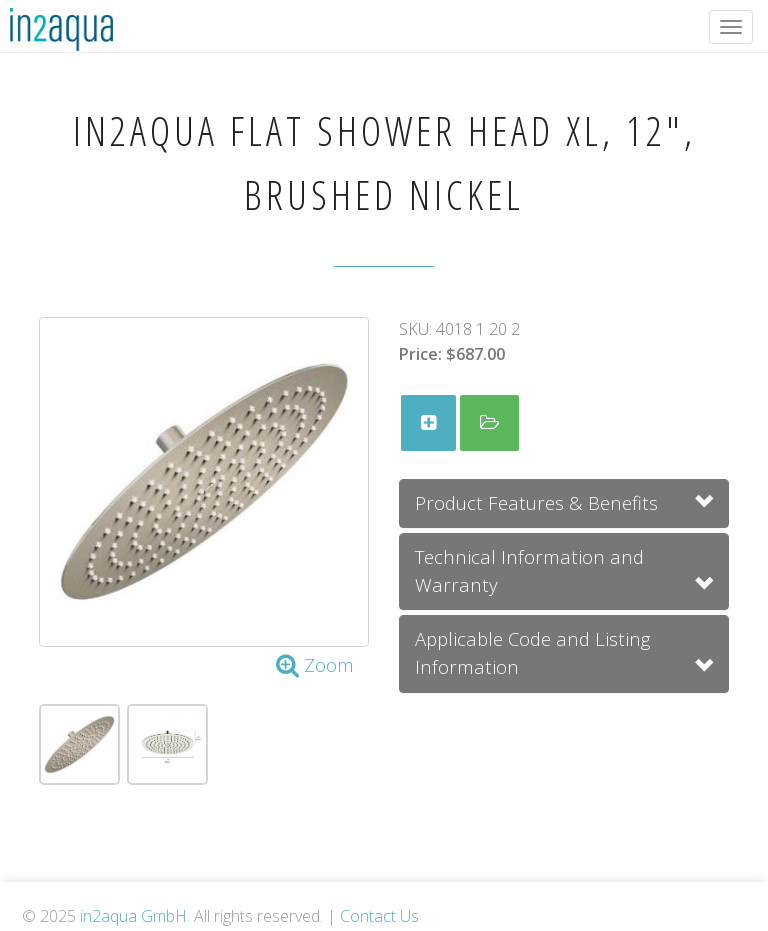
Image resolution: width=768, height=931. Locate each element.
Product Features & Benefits (536, 502)
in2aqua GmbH (133, 916)
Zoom (315, 664)
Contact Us (379, 916)
